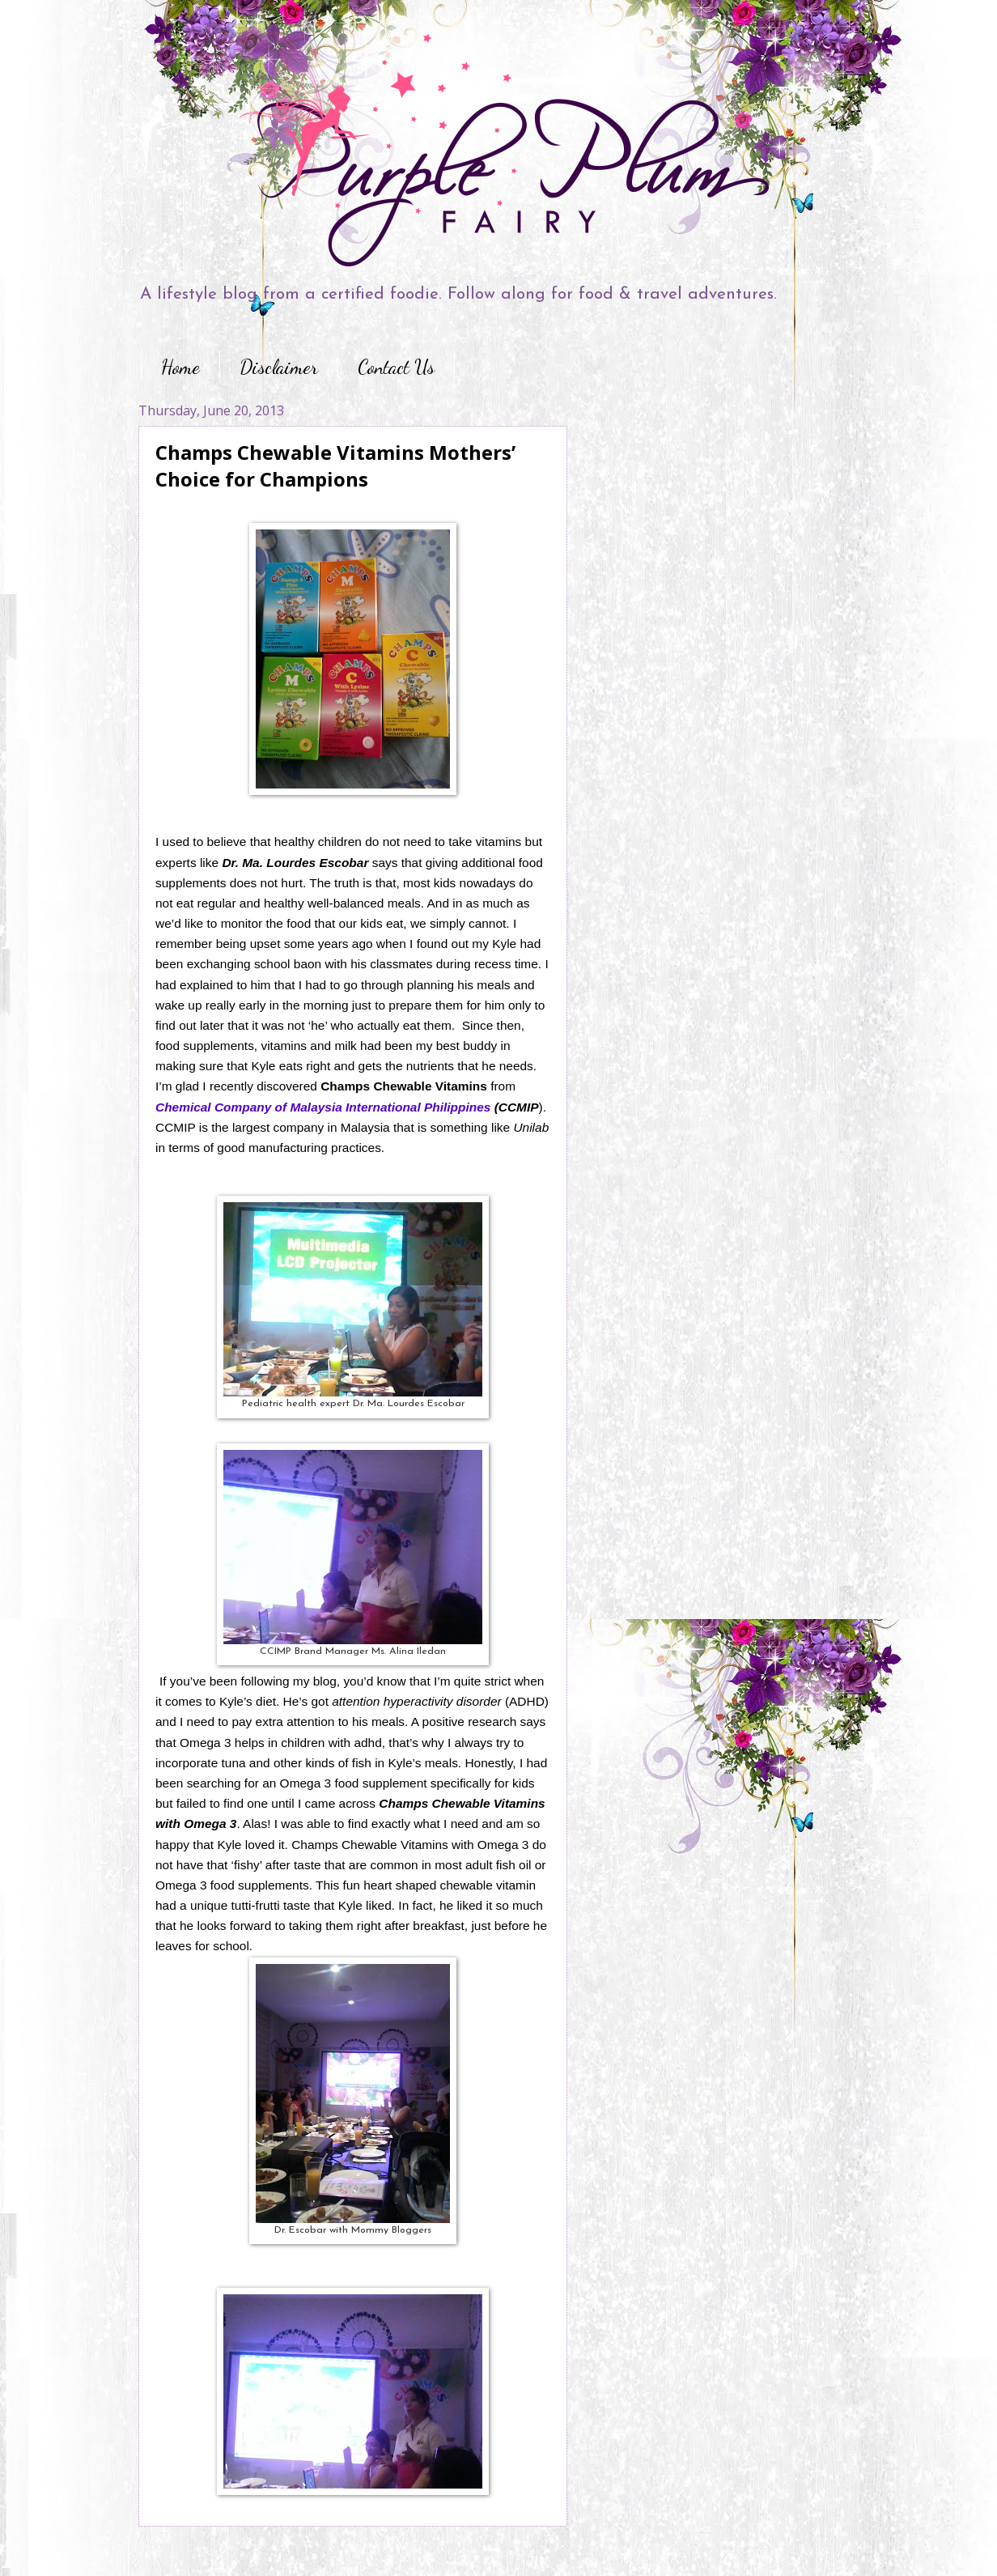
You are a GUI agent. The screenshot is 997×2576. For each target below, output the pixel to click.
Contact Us (396, 367)
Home (180, 367)
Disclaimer (279, 367)
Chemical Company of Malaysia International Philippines (322, 1107)
